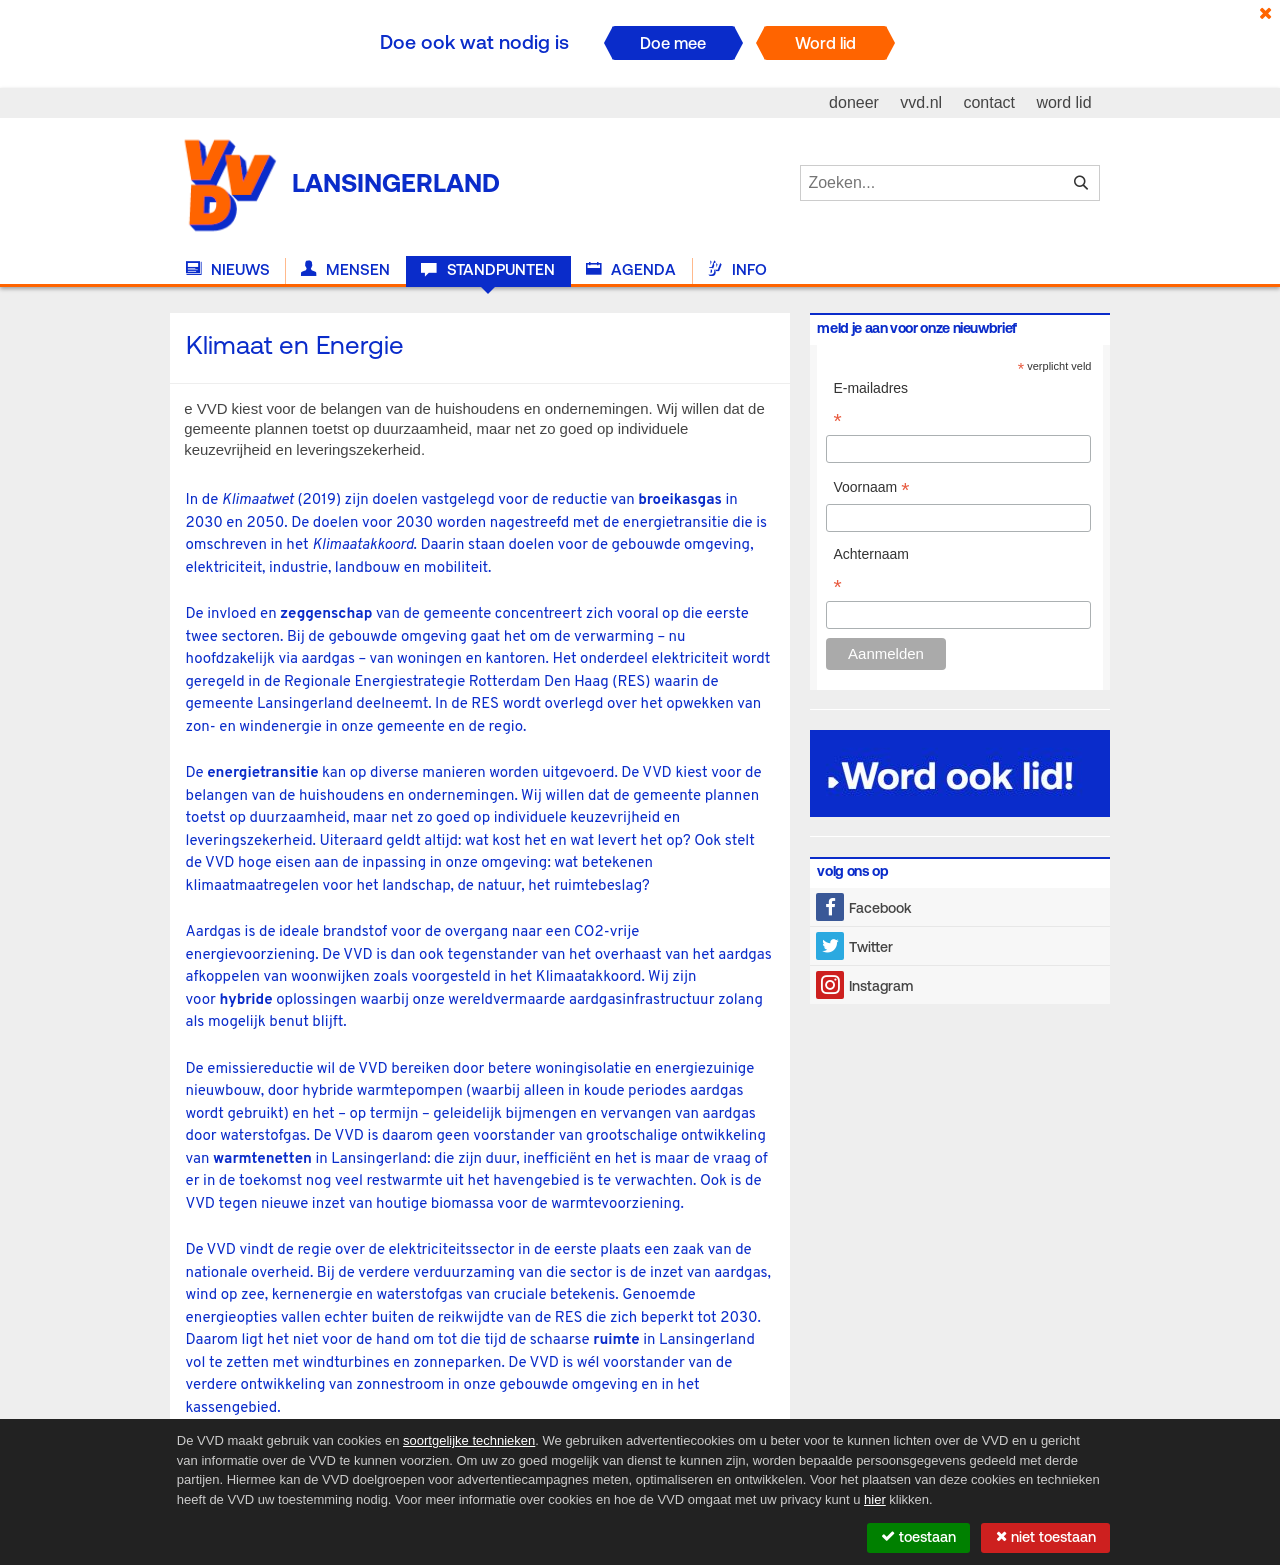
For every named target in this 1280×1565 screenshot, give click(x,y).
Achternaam (870, 572)
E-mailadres (870, 406)
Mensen (345, 270)
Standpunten (487, 270)
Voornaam (871, 489)
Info (737, 270)
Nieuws (228, 270)
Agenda (631, 270)
